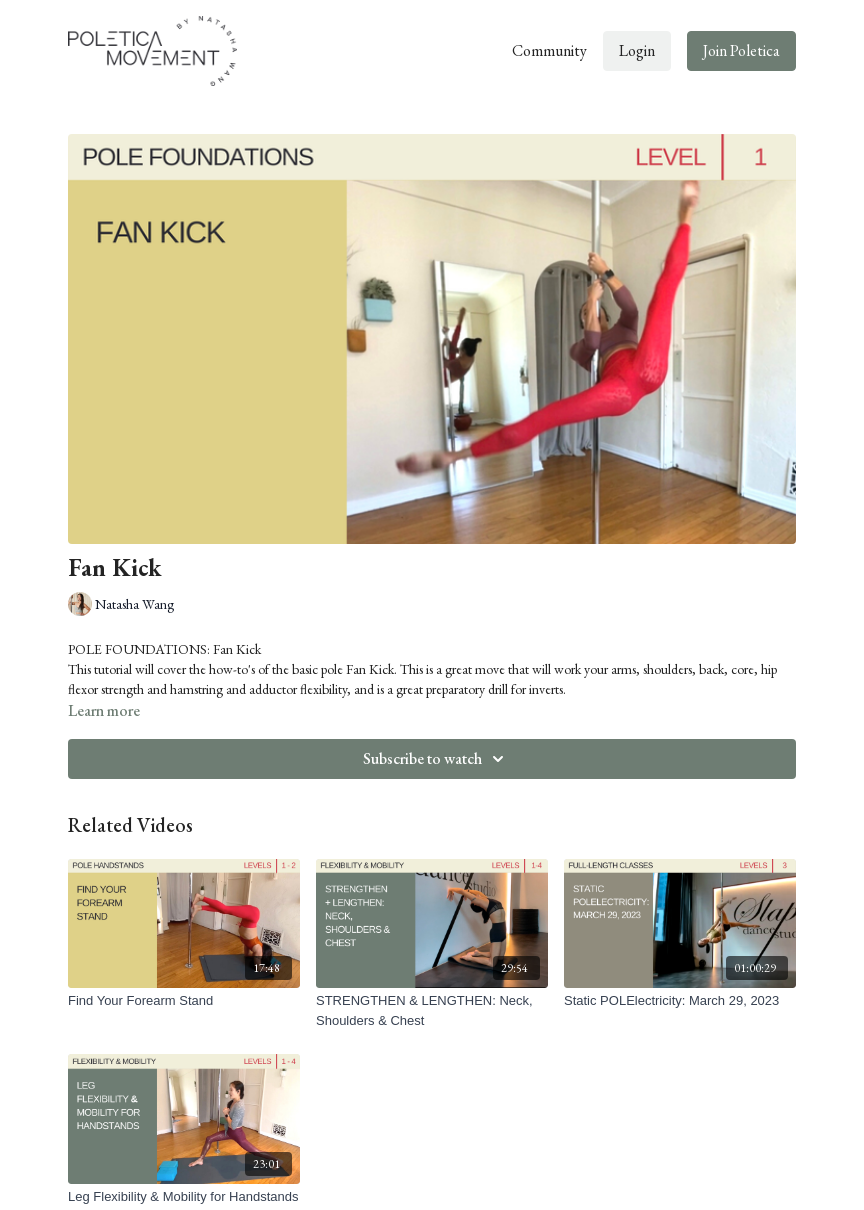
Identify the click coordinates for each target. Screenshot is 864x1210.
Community (549, 50)
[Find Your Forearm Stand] (184, 1001)
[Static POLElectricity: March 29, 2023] (680, 1001)
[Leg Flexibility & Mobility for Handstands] (184, 1197)
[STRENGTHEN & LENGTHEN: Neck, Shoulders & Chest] (432, 1010)
